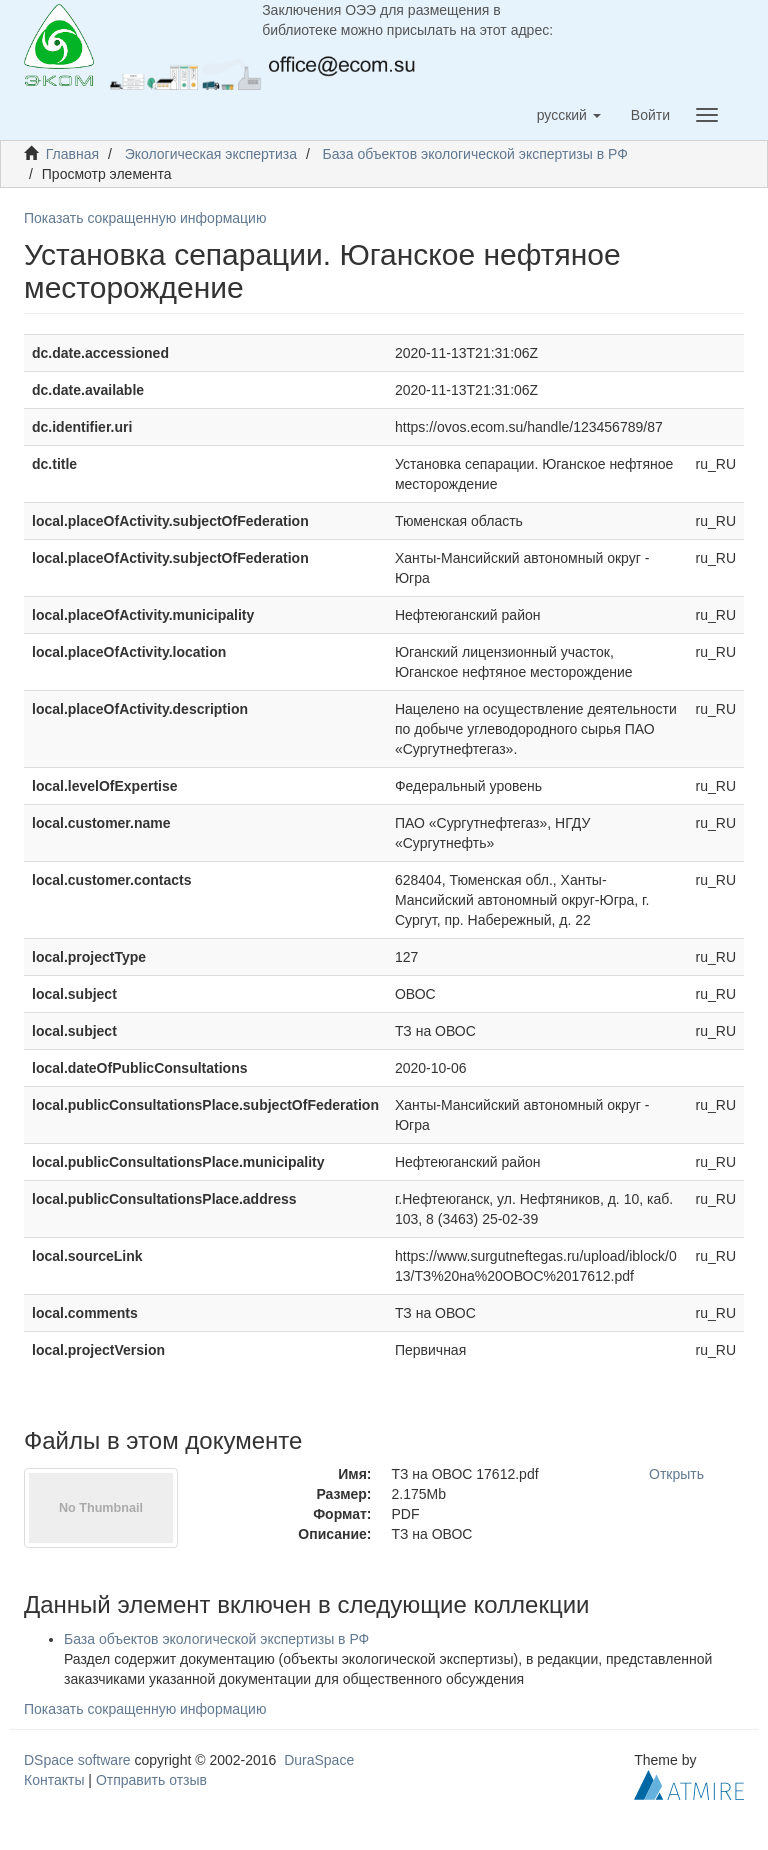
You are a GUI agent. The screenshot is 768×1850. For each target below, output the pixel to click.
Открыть (676, 1474)
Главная (72, 154)
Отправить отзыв (151, 1780)
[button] (569, 115)
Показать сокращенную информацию (145, 218)
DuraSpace (319, 1760)
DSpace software (77, 1760)
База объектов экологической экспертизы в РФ (475, 154)
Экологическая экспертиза (211, 154)
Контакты (54, 1780)
